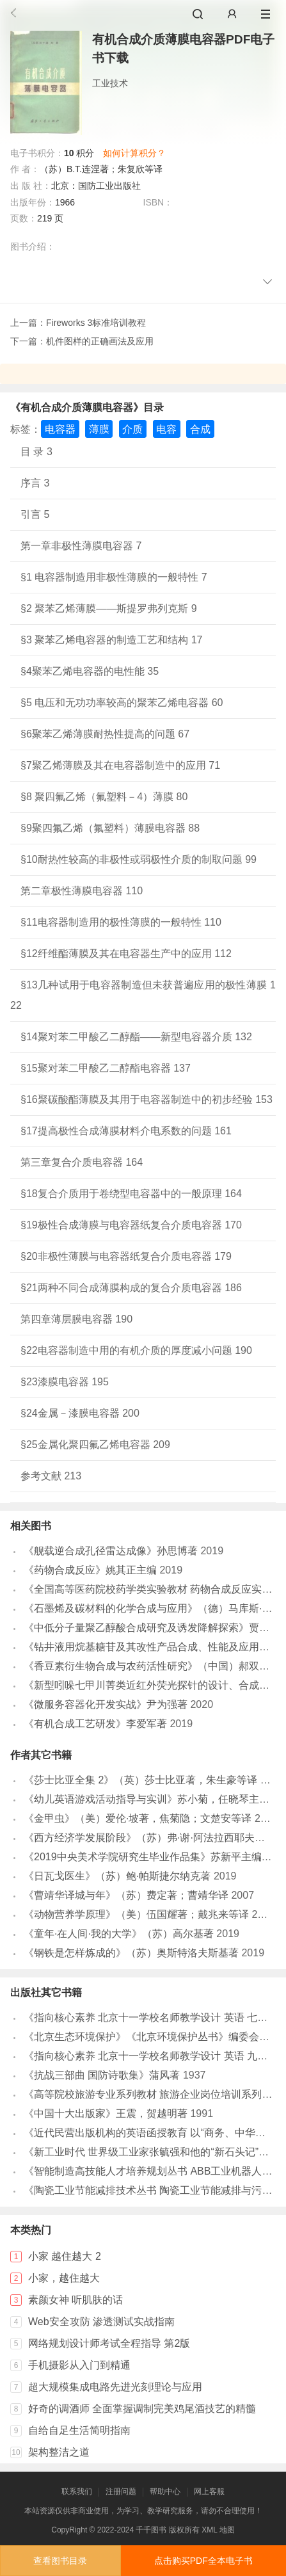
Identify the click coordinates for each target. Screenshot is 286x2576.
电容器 (60, 429)
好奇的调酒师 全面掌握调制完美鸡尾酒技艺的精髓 (142, 2408)
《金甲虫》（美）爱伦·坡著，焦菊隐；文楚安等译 (137, 1818)
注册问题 (121, 2491)
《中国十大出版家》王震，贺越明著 (105, 2113)
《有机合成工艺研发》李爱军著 (95, 1723)
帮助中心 (165, 2491)
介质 (132, 429)
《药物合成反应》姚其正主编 (90, 1570)
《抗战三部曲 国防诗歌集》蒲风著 (102, 2075)
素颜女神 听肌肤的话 (75, 2299)
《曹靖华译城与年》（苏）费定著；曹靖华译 (126, 1895)
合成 (200, 429)
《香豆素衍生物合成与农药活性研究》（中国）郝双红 (146, 1666)
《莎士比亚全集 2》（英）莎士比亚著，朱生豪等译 (140, 1780)
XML (209, 2529)
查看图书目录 (60, 2561)
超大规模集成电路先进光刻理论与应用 (115, 2386)
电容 (166, 429)
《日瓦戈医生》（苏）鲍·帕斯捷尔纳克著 (117, 1876)
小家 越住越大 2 (64, 2256)
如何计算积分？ (134, 153)
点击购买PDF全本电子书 (203, 2561)
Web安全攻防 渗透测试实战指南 (101, 2321)
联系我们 (76, 2491)
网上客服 (209, 2491)
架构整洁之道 (59, 2452)
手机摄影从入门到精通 (79, 2365)
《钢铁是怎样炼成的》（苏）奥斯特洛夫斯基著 (131, 1952)
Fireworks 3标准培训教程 (96, 323)
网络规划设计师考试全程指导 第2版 (109, 2343)
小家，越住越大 (64, 2278)
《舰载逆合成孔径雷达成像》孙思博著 (111, 1550)
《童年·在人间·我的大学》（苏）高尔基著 (119, 1933)
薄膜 (99, 429)
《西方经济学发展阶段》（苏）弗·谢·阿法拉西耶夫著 (144, 1837)
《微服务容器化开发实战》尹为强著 (105, 1704)
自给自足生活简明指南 (79, 2430)
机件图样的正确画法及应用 (100, 341)
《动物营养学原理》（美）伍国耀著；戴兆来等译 (136, 1914)
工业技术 (110, 83)
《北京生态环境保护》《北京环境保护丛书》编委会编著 (152, 2036)
